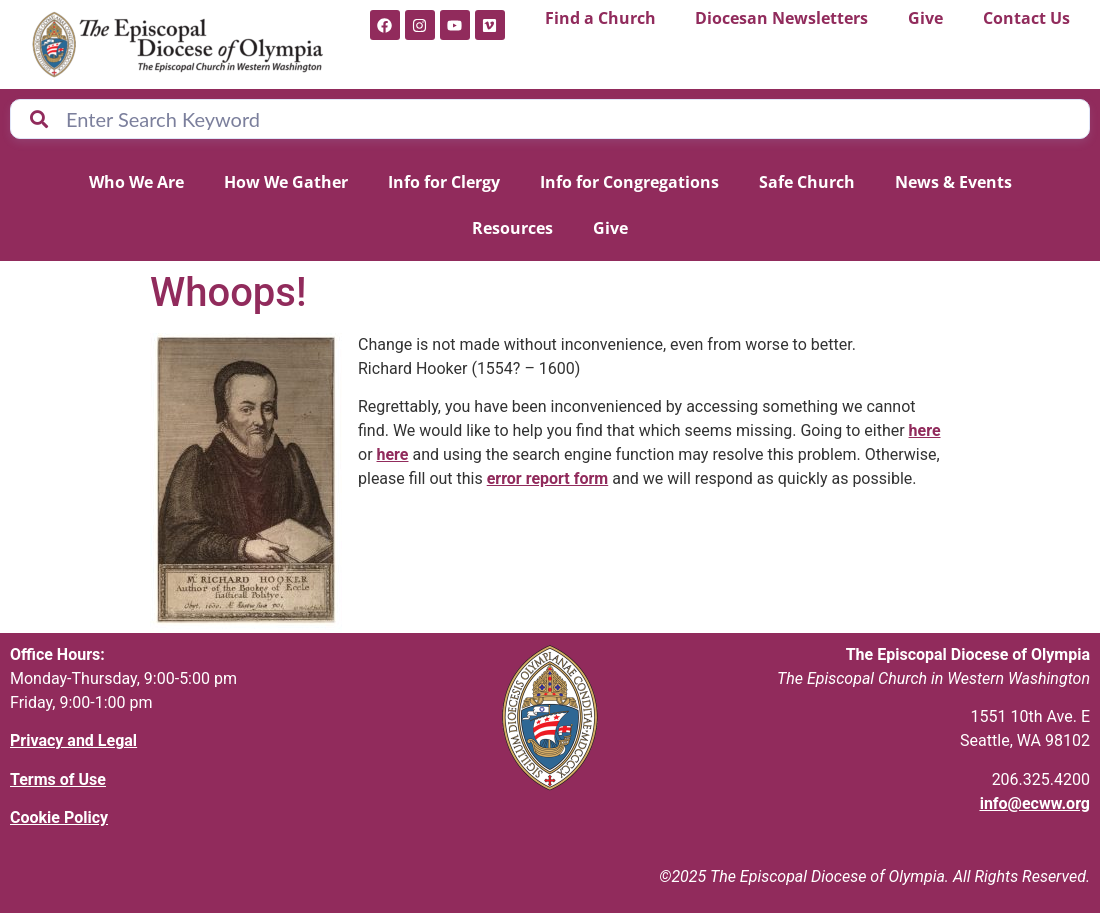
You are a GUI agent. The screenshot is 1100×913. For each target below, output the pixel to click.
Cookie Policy (59, 817)
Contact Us (1026, 18)
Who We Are (136, 182)
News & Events (953, 182)
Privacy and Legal (73, 740)
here (925, 430)
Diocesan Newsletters (781, 18)
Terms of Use (58, 779)
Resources (512, 228)
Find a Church (600, 18)
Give (925, 18)
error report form (548, 478)
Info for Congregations (629, 182)
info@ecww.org (1035, 803)
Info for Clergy (444, 182)
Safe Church (807, 182)
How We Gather (286, 182)
